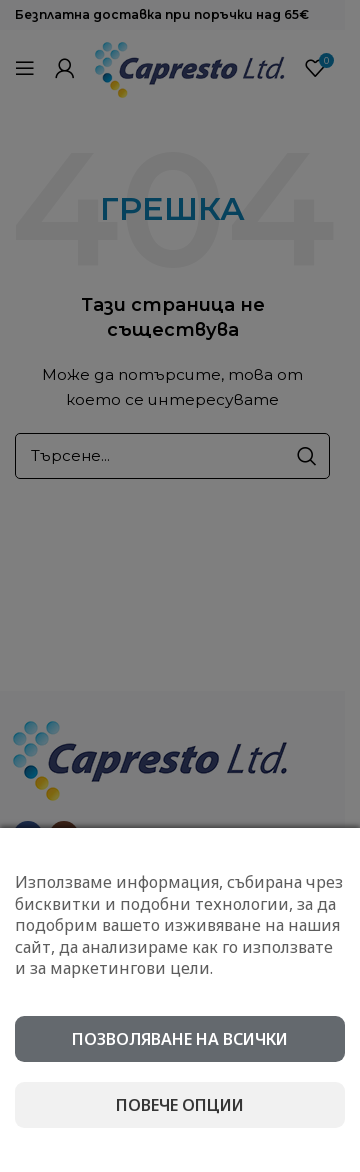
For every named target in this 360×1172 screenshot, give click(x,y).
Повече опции (180, 1105)
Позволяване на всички (180, 1039)
